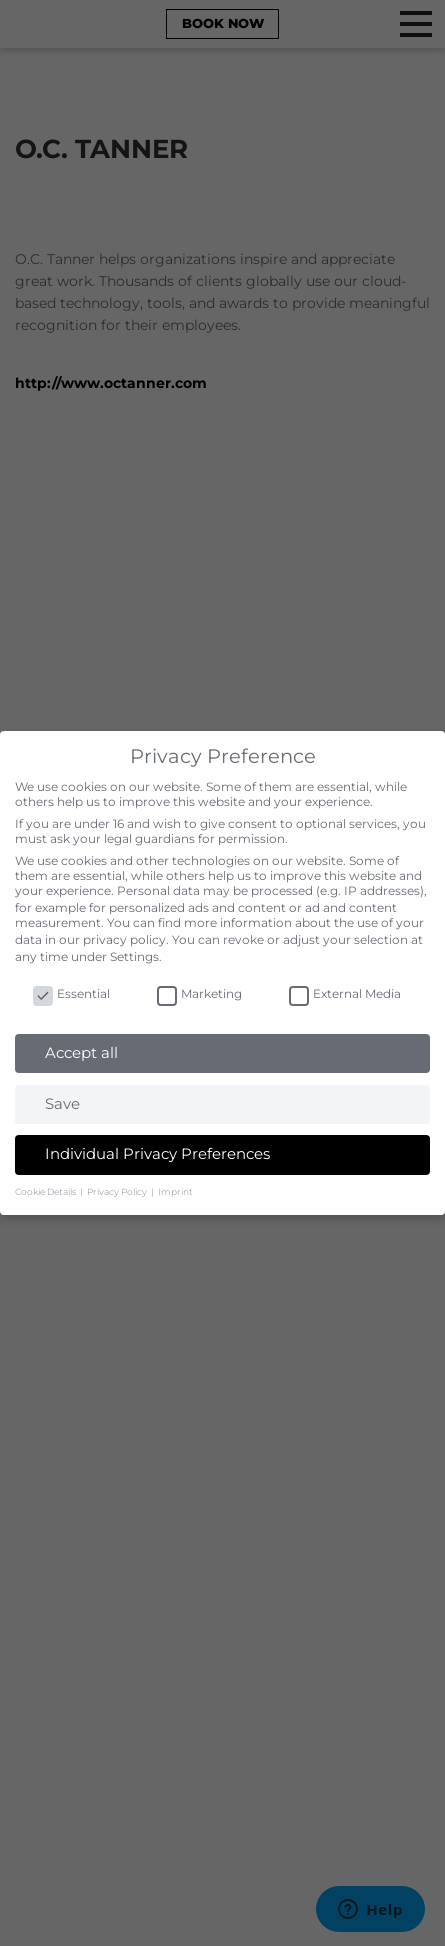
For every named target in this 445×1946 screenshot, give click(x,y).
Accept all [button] (81, 1052)
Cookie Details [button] (46, 1191)
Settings (134, 956)
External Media (345, 993)
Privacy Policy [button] (118, 1191)
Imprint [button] (175, 1191)
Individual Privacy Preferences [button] (157, 1153)
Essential (71, 993)
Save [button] (62, 1103)
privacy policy (124, 939)
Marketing (199, 993)
